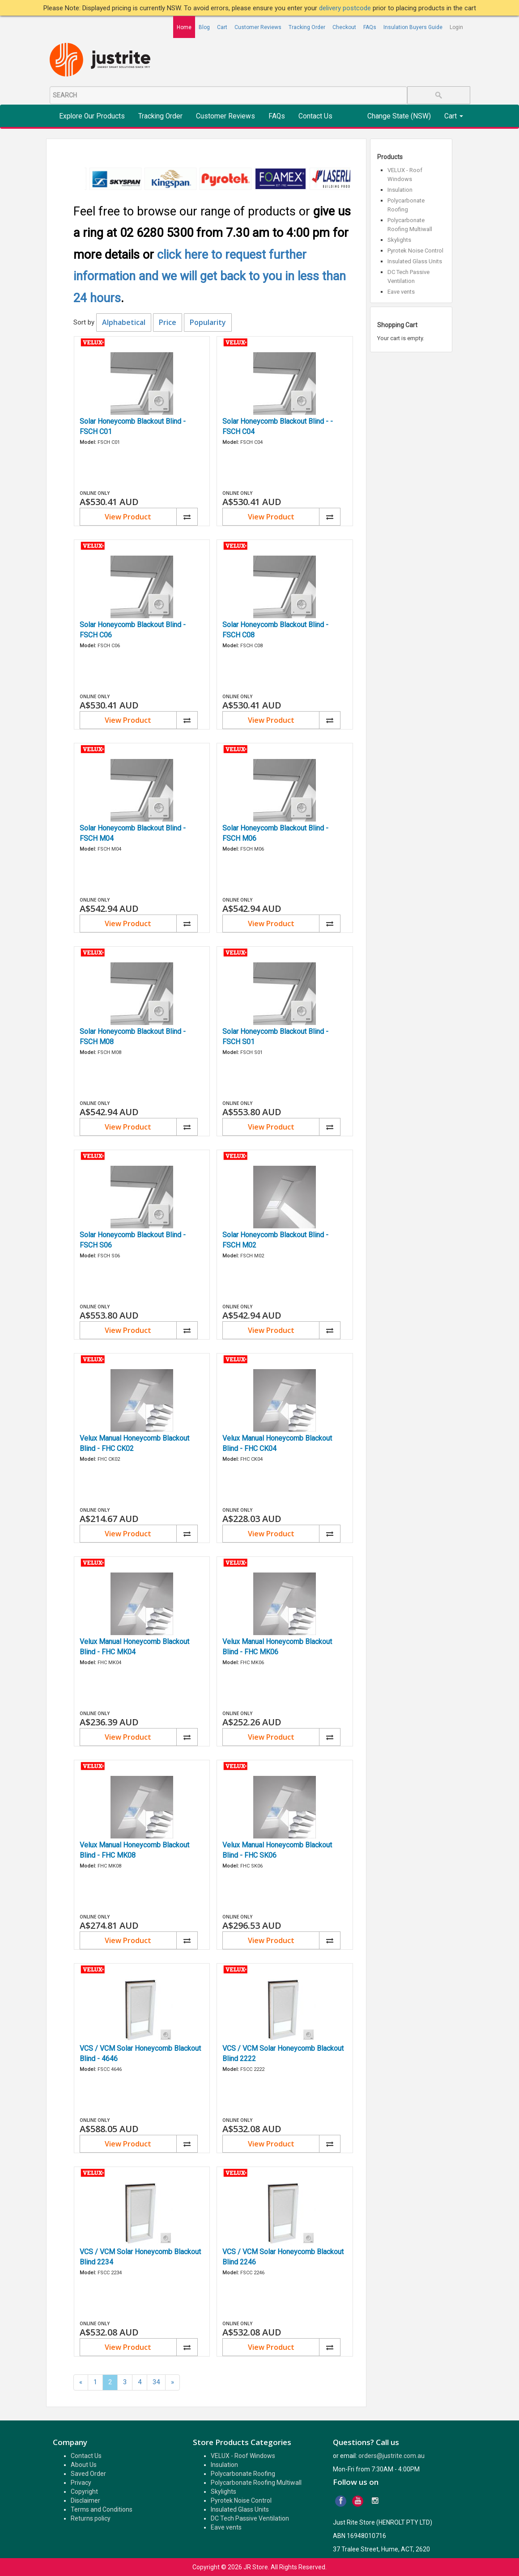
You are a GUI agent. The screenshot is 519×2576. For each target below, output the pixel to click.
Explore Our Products (92, 116)
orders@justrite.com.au (391, 2455)
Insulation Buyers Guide (412, 27)
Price (167, 322)
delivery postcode (346, 8)
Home (184, 27)
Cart (222, 27)
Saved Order (88, 2473)
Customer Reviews (257, 27)
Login (456, 27)
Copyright (84, 2491)
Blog (204, 27)
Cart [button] (453, 116)
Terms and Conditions (101, 2509)
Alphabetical (123, 322)
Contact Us (315, 116)
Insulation (400, 189)
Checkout (344, 27)
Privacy (81, 2482)
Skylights (399, 239)
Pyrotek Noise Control (415, 250)
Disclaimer (85, 2500)
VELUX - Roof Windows (243, 2455)
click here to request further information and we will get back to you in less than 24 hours (209, 276)
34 (156, 2382)
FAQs (369, 27)
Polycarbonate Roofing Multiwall (256, 2482)
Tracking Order (307, 27)
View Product (128, 517)
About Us (84, 2464)
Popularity (208, 322)
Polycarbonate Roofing (243, 2473)
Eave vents (401, 291)
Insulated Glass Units (414, 261)
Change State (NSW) (399, 116)
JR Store (255, 2567)
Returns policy (91, 2518)
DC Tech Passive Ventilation (250, 2518)
